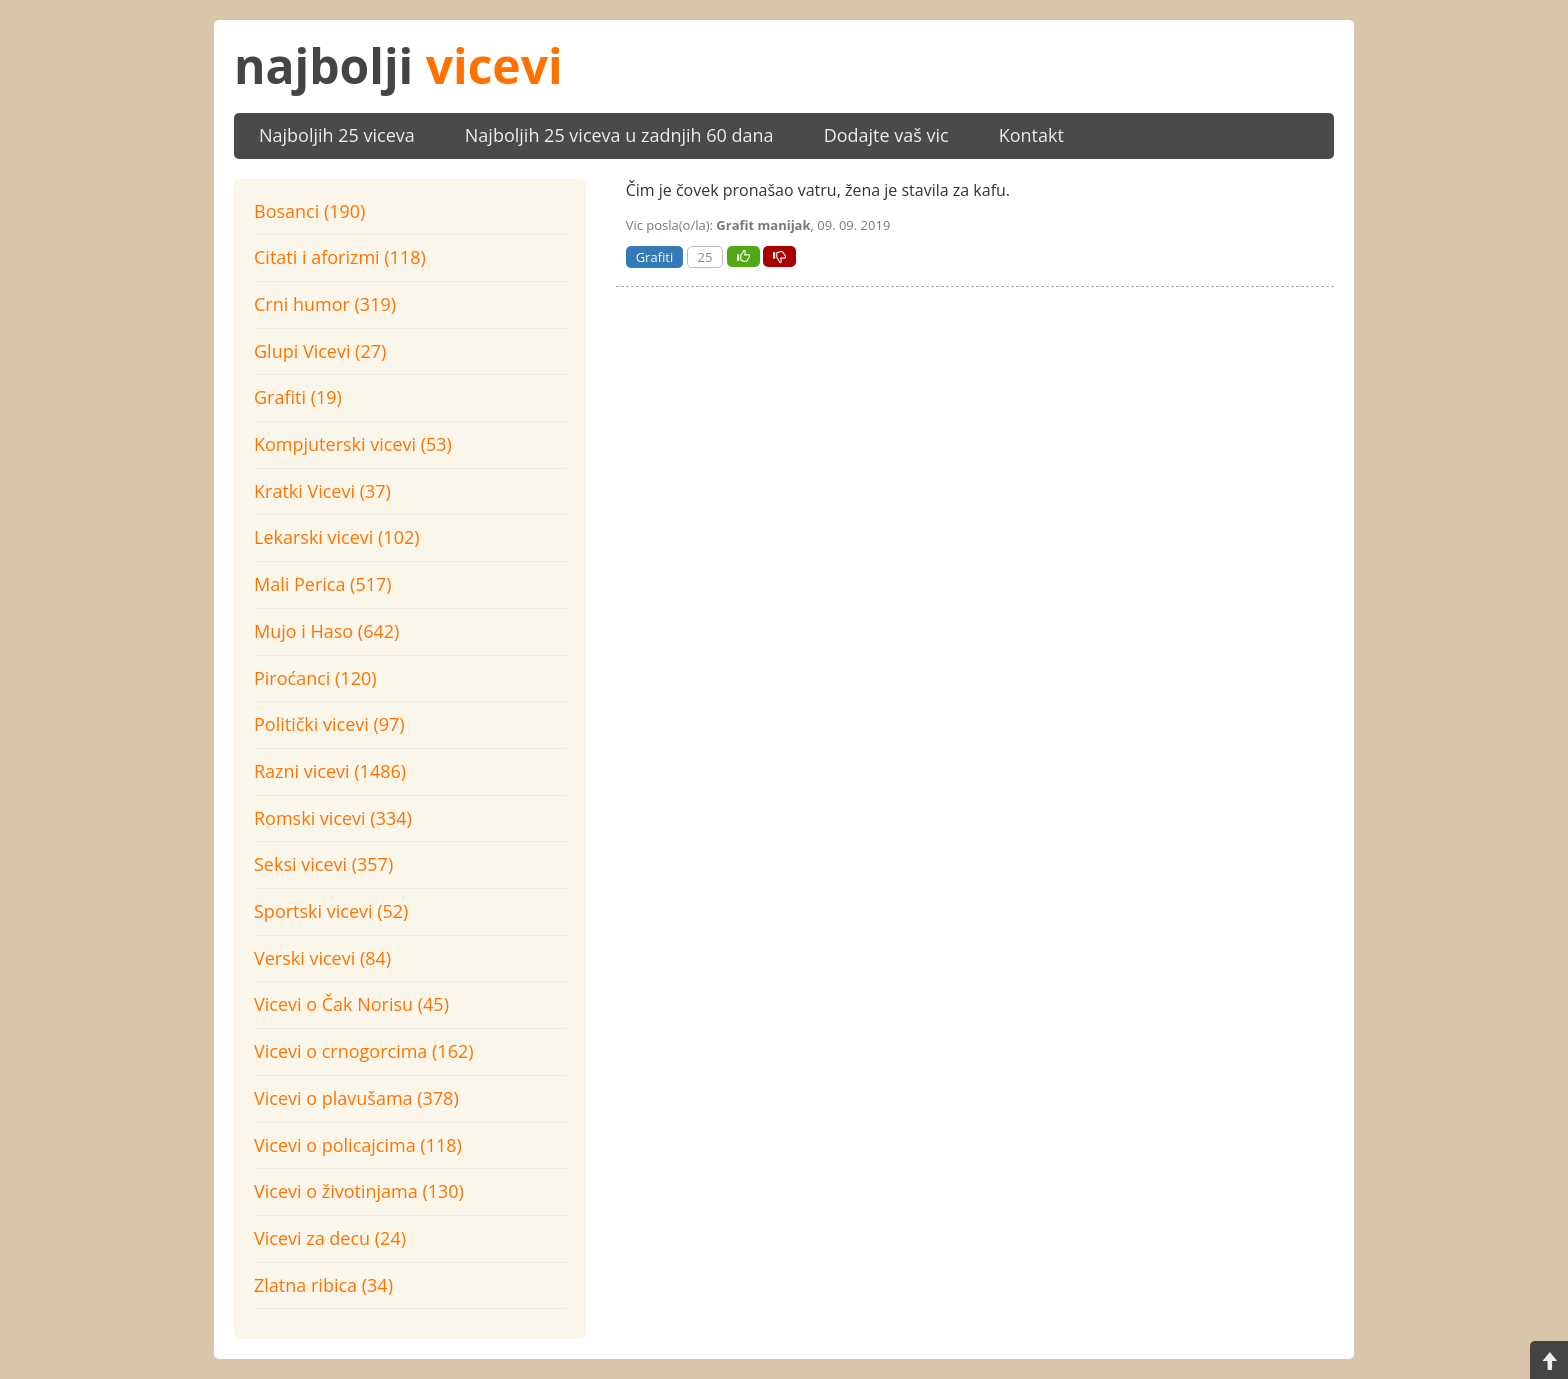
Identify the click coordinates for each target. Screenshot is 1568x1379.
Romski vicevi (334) (333, 818)
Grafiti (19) (298, 397)
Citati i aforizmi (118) (340, 257)
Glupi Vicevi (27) (320, 351)
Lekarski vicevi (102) (337, 537)
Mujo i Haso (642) (326, 631)
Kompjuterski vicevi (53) (353, 444)
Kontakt (1031, 135)
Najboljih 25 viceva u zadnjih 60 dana (619, 135)
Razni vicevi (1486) (330, 771)
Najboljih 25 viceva (337, 135)
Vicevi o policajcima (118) (358, 1145)
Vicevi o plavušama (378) (356, 1098)
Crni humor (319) (325, 304)
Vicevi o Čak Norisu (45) (351, 1004)
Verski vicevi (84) (322, 958)
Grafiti (655, 257)
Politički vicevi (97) (329, 724)
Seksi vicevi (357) (323, 864)
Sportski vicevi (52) (331, 911)
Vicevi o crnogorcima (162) (364, 1051)
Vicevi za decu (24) (330, 1238)
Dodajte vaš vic (886, 135)
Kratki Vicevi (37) (322, 491)
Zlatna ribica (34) (323, 1285)
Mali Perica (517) (323, 584)
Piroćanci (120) (315, 678)
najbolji (398, 65)
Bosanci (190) (309, 211)
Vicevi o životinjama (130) (359, 1191)
